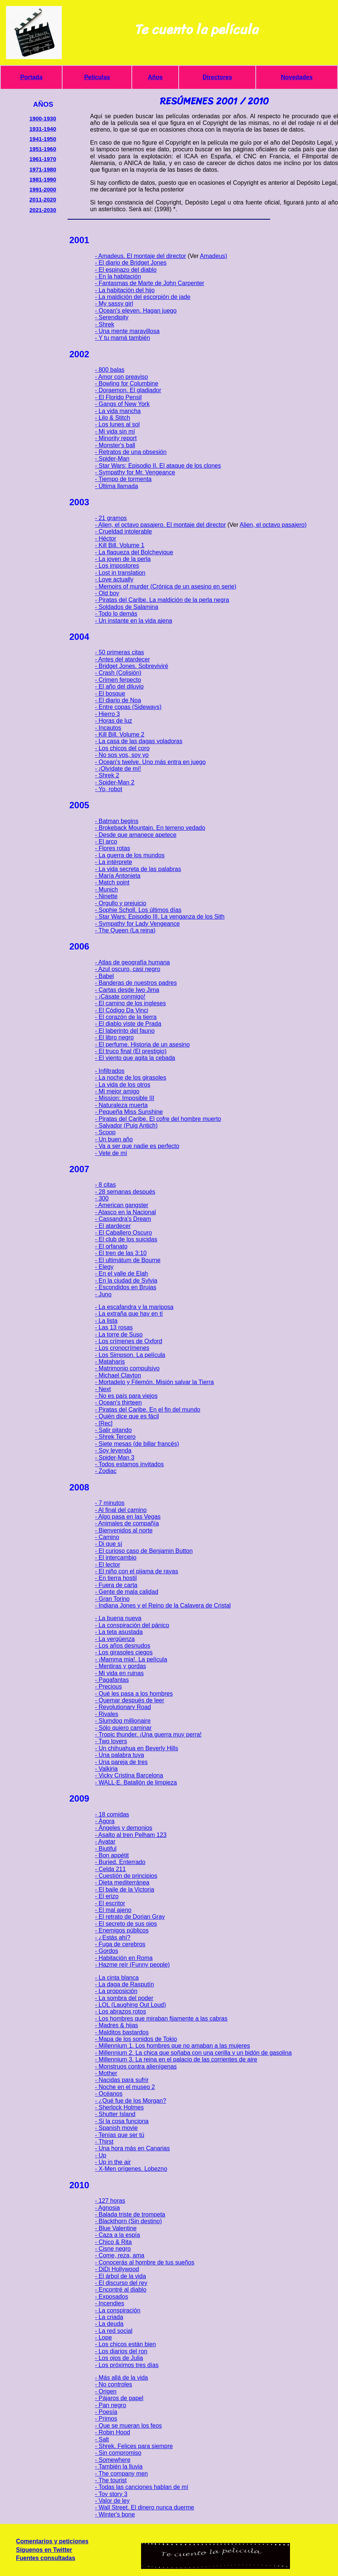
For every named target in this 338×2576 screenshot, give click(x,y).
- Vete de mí (111, 1153)
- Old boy (107, 593)
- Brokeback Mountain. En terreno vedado (150, 828)
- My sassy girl (114, 303)
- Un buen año (114, 1139)
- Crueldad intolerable (123, 531)
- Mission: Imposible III (124, 1098)
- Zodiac (106, 1471)
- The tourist (111, 2480)
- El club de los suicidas (126, 1239)
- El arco (106, 841)
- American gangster (121, 1205)
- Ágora (104, 1821)
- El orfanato (111, 1246)
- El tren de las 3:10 (121, 1253)
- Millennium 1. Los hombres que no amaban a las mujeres (172, 2046)
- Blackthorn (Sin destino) (128, 2221)
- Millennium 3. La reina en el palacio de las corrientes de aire (176, 2059)
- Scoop (105, 1132)
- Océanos (108, 2093)
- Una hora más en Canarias (132, 2148)
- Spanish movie (116, 2128)
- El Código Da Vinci (121, 1010)
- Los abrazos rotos (120, 2011)
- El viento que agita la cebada (135, 1058)
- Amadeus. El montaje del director (140, 256)
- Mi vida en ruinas (119, 1673)
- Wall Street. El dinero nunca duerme (144, 2507)
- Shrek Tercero (115, 1437)
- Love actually (114, 579)
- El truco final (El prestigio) (130, 1051)
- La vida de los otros (122, 1084)
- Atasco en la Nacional (125, 1212)
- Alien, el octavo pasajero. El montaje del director (160, 525)
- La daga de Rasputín (124, 1984)
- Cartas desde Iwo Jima (127, 990)
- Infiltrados (109, 1071)
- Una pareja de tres (121, 1762)
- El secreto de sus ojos (126, 1924)
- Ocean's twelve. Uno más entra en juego (150, 762)
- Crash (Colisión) (118, 673)
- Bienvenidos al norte (124, 1530)
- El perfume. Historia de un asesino (142, 1044)
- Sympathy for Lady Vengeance (137, 924)
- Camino (107, 1537)
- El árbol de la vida (120, 2276)
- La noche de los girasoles (130, 1077)
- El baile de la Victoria (124, 1889)
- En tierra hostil (116, 1578)
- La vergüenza (115, 1639)
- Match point (112, 882)
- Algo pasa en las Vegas (127, 1516)
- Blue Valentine (116, 2228)
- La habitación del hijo (124, 290)
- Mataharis (110, 1361)
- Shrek (104, 324)
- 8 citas (105, 1184)
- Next (103, 1389)
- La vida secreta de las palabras (138, 869)
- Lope (103, 2337)
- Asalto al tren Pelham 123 (130, 1835)
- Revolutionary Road (123, 1707)
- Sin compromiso (118, 2453)
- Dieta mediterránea (122, 1882)
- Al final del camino (121, 1510)
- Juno (103, 1294)
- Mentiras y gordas (120, 1666)
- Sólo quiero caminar (123, 1728)
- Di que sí (108, 1544)
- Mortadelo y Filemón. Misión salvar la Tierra (154, 1382)
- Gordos (106, 1951)
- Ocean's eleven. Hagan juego (135, 310)
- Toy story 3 (111, 2494)
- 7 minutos (109, 1503)
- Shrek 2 (107, 775)
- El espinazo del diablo (125, 270)
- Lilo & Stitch (112, 418)
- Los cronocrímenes (122, 1348)
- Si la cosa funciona (122, 2121)
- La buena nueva (118, 1618)
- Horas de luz (113, 721)
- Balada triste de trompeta (130, 2214)
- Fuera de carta (116, 1585)
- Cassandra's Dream (123, 1219)
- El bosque (110, 693)
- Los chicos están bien (125, 2344)
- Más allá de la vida (121, 2378)
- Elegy (104, 1267)
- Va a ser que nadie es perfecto (137, 1146)
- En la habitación (118, 276)
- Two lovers (111, 1741)
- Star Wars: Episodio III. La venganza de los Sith (159, 916)
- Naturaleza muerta (121, 1105)
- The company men (121, 2473)
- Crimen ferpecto (118, 680)
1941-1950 (42, 139)
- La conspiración (117, 2310)
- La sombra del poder (124, 1998)
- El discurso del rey (121, 2283)
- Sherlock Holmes (119, 2107)
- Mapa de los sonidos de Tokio (136, 2039)
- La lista (106, 1321)
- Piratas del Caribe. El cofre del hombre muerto (158, 1119)
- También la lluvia (119, 2466)
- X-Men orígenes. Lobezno (131, 2169)
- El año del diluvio (119, 686)
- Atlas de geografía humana (132, 962)
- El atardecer (113, 1226)
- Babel (104, 976)
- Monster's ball (115, 445)
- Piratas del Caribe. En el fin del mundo (147, 1409)
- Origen (106, 2391)
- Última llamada (116, 486)
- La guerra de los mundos (130, 855)
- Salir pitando (113, 1430)
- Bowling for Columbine (126, 383)
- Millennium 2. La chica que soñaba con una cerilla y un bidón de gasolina (193, 2053)
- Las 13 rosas (114, 1327)
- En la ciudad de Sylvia (126, 1280)
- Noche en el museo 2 (125, 2087)
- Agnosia (107, 2208)
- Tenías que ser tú (119, 2135)
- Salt (102, 2439)
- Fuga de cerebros (120, 1944)
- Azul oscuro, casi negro (127, 969)
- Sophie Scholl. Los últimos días (138, 910)
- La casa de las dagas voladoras (138, 741)
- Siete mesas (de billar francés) (137, 1444)
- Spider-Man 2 (114, 782)
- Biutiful (106, 1848)
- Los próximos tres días (127, 2365)
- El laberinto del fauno (124, 1031)
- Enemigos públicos (122, 1930)
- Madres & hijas (116, 2025)
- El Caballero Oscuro (123, 1232)
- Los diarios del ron (121, 2351)
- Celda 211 (110, 1869)
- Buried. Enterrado (120, 1862)
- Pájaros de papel (119, 2398)
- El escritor (110, 1903)
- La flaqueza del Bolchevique (134, 552)
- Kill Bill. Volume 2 (119, 734)
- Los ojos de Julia (119, 2358)
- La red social (114, 2331)
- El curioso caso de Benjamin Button (143, 1551)
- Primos (106, 2418)
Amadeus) (213, 256)
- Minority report (116, 438)
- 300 (101, 1198)
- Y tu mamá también (122, 338)
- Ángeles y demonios (123, 1828)
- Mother (106, 2073)
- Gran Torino (112, 1599)
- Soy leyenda (113, 1450)
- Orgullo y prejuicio (120, 903)
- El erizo (106, 1896)
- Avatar (105, 1841)
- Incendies (109, 2303)
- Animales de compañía (127, 1523)
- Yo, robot (108, 789)
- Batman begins (116, 821)
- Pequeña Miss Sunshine (129, 1112)
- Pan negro (110, 2405)
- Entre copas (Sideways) (128, 707)
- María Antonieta (117, 876)
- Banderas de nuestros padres (136, 983)
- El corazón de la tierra (125, 1017)
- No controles (113, 2384)
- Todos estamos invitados (129, 1464)
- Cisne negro (113, 2248)
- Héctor (105, 538)
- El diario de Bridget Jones (130, 262)
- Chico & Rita (113, 2242)
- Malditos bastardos (122, 2032)
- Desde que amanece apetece (135, 835)
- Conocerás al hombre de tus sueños (144, 2262)
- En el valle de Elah (121, 1273)
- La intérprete (113, 862)
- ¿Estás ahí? (112, 1937)
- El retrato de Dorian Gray (130, 1917)
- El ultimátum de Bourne (127, 1260)
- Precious (108, 1686)
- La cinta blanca (116, 1977)
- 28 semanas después (125, 1192)
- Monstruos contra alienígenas (136, 2066)
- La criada (109, 2317)
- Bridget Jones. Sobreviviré (131, 666)
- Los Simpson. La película (130, 1355)
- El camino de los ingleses (130, 1003)
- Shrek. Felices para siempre (134, 2446)
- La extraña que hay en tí (129, 1313)
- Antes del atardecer (122, 659)
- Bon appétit (112, 1855)
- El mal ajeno (113, 1910)
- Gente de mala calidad (126, 1592)
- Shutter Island (115, 2114)
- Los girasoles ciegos (124, 1652)
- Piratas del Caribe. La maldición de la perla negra (162, 600)
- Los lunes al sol (117, 424)
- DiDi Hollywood (117, 2269)
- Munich (106, 889)
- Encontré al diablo (120, 2289)
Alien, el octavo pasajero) (273, 525)
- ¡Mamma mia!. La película (131, 1659)
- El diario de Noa (118, 700)
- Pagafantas (112, 1680)
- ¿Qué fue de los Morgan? (130, 2101)
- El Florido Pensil (118, 397)
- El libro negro (114, 1037)
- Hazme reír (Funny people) (132, 1964)
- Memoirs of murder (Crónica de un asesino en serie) (165, 586)
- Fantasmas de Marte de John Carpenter (149, 283)
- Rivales (106, 1714)
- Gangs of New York (122, 404)
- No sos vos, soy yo (122, 755)
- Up (100, 2155)
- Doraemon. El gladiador (128, 390)
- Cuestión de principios (126, 1876)
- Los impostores (117, 565)
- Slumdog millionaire (122, 1721)
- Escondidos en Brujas (125, 1287)
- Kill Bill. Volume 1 (119, 545)
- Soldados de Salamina (126, 607)
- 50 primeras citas (119, 652)
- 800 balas (109, 370)
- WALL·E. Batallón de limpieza (136, 1782)
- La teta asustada (119, 1632)
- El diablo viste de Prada (128, 1024)
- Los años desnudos (122, 1645)
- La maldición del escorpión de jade (142, 297)
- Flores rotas (112, 848)
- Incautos (108, 728)
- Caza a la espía (117, 2235)
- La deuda (109, 2324)
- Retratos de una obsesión (130, 452)
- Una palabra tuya (119, 1755)
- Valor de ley (112, 2501)
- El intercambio (115, 1557)
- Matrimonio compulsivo (127, 1368)
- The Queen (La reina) (125, 930)
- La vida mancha (118, 411)
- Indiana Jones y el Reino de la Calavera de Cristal (163, 1605)
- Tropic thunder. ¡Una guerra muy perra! (148, 1734)
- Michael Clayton (118, 1375)
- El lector (107, 1564)
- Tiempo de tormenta (123, 479)
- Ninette (106, 896)
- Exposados (111, 2296)
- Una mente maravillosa (127, 331)
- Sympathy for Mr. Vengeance (135, 472)
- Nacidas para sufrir (122, 2080)
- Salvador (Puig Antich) (126, 1125)
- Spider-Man (112, 458)
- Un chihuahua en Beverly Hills (136, 1748)
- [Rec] (103, 1423)
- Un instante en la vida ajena (133, 621)
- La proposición (116, 1991)
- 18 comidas (112, 1814)
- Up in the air (113, 2162)
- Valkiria (106, 1769)
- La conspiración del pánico (132, 1625)
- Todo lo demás (116, 613)
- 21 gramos (111, 518)
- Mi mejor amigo (117, 1091)
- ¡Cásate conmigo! (120, 996)
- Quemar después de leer (129, 1700)
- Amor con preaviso (121, 377)
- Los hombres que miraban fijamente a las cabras (161, 2018)
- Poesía (106, 2412)
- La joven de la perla (122, 559)
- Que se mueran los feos (128, 2425)
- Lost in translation (120, 573)
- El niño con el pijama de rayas (136, 1571)
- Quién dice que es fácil (127, 1416)
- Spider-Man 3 (114, 1457)
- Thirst (104, 2141)
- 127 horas (110, 2201)
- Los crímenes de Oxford (128, 1341)
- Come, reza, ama (119, 2255)
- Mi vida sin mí (115, 431)
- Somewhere (112, 2460)
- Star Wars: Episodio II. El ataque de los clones (158, 465)
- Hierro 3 (107, 714)
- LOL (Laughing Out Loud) (130, 2005)
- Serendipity (111, 317)
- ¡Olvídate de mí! (118, 768)
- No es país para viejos (126, 1396)
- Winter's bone (115, 2514)
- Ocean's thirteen (118, 1402)
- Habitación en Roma (124, 1958)
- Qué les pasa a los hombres (134, 1693)
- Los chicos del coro (122, 748)
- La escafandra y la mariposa (134, 1307)
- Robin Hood (112, 2432)
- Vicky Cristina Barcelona (129, 1775)
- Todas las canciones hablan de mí (141, 2487)
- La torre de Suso (119, 1334)
